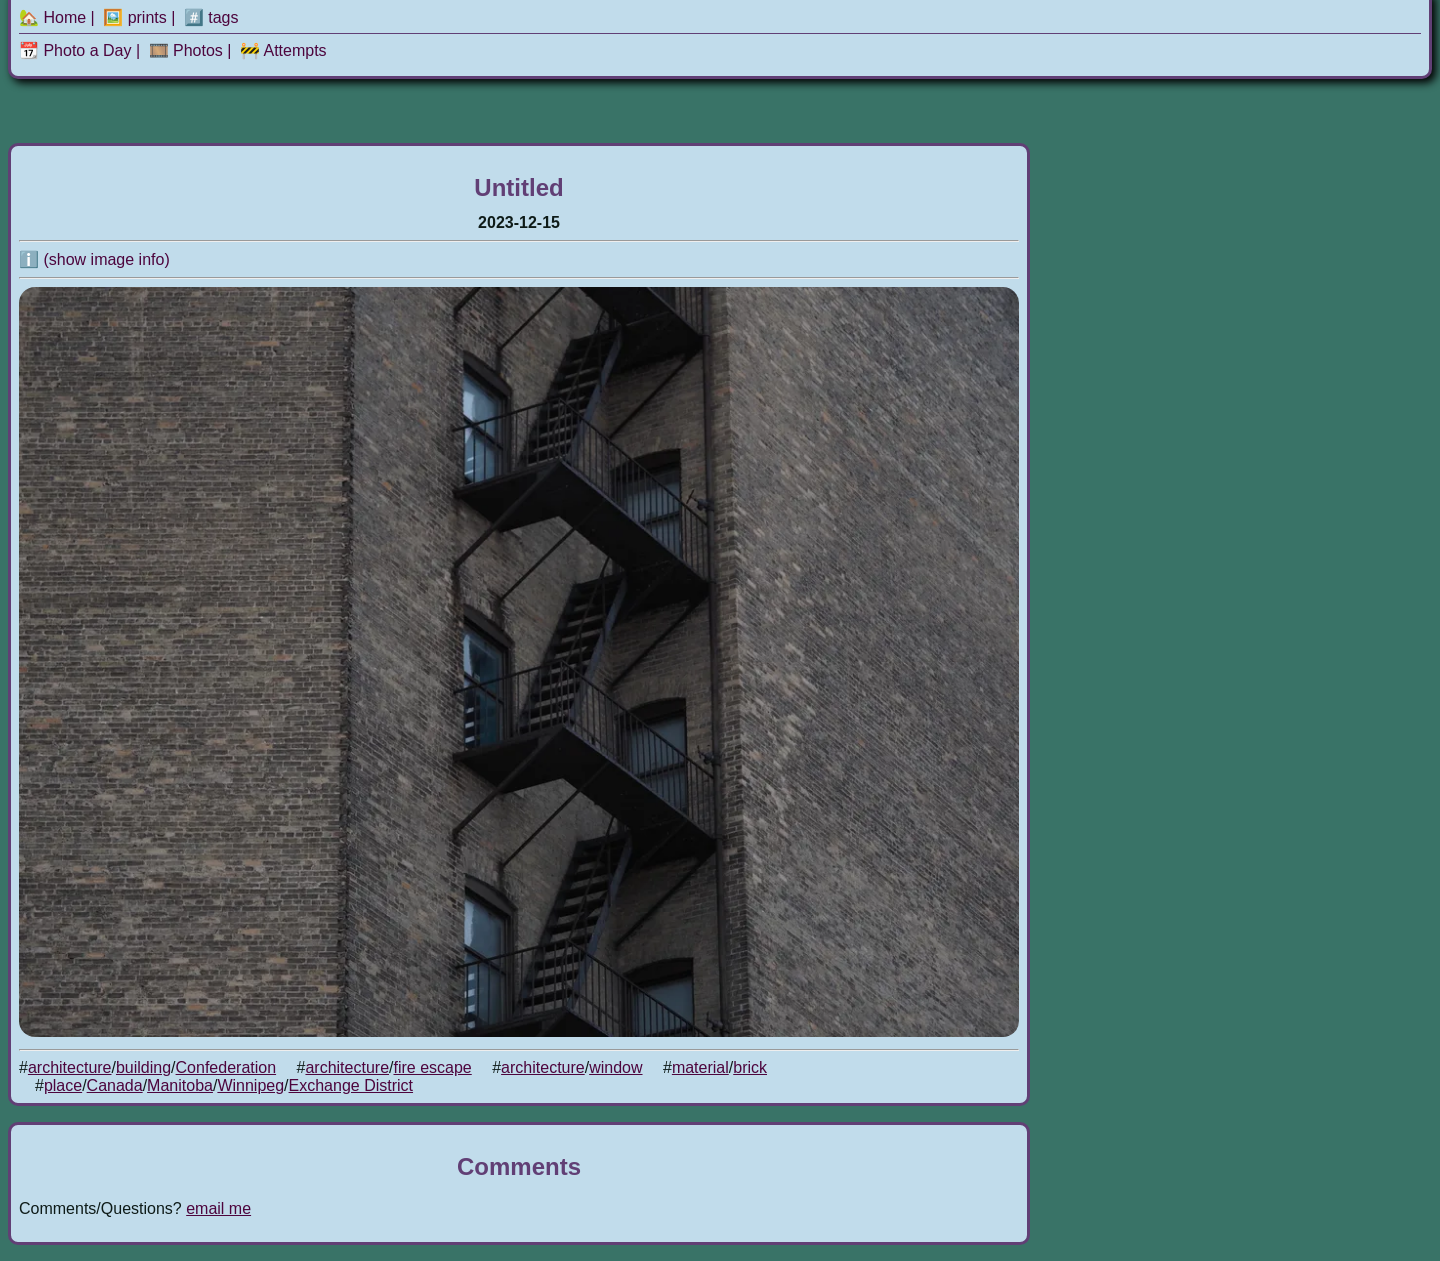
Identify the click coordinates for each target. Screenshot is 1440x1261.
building (143, 1067)
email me (218, 1208)
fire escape (432, 1067)
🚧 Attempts (283, 50)
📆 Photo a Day (75, 50)
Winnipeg (250, 1085)
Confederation (226, 1067)
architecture (70, 1067)
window (615, 1067)
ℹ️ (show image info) (94, 259)
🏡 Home (52, 17)
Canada (115, 1085)
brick (750, 1067)
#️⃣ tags (211, 17)
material (700, 1067)
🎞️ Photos (186, 50)
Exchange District (351, 1085)
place (63, 1085)
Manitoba (180, 1085)
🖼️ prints (135, 17)
